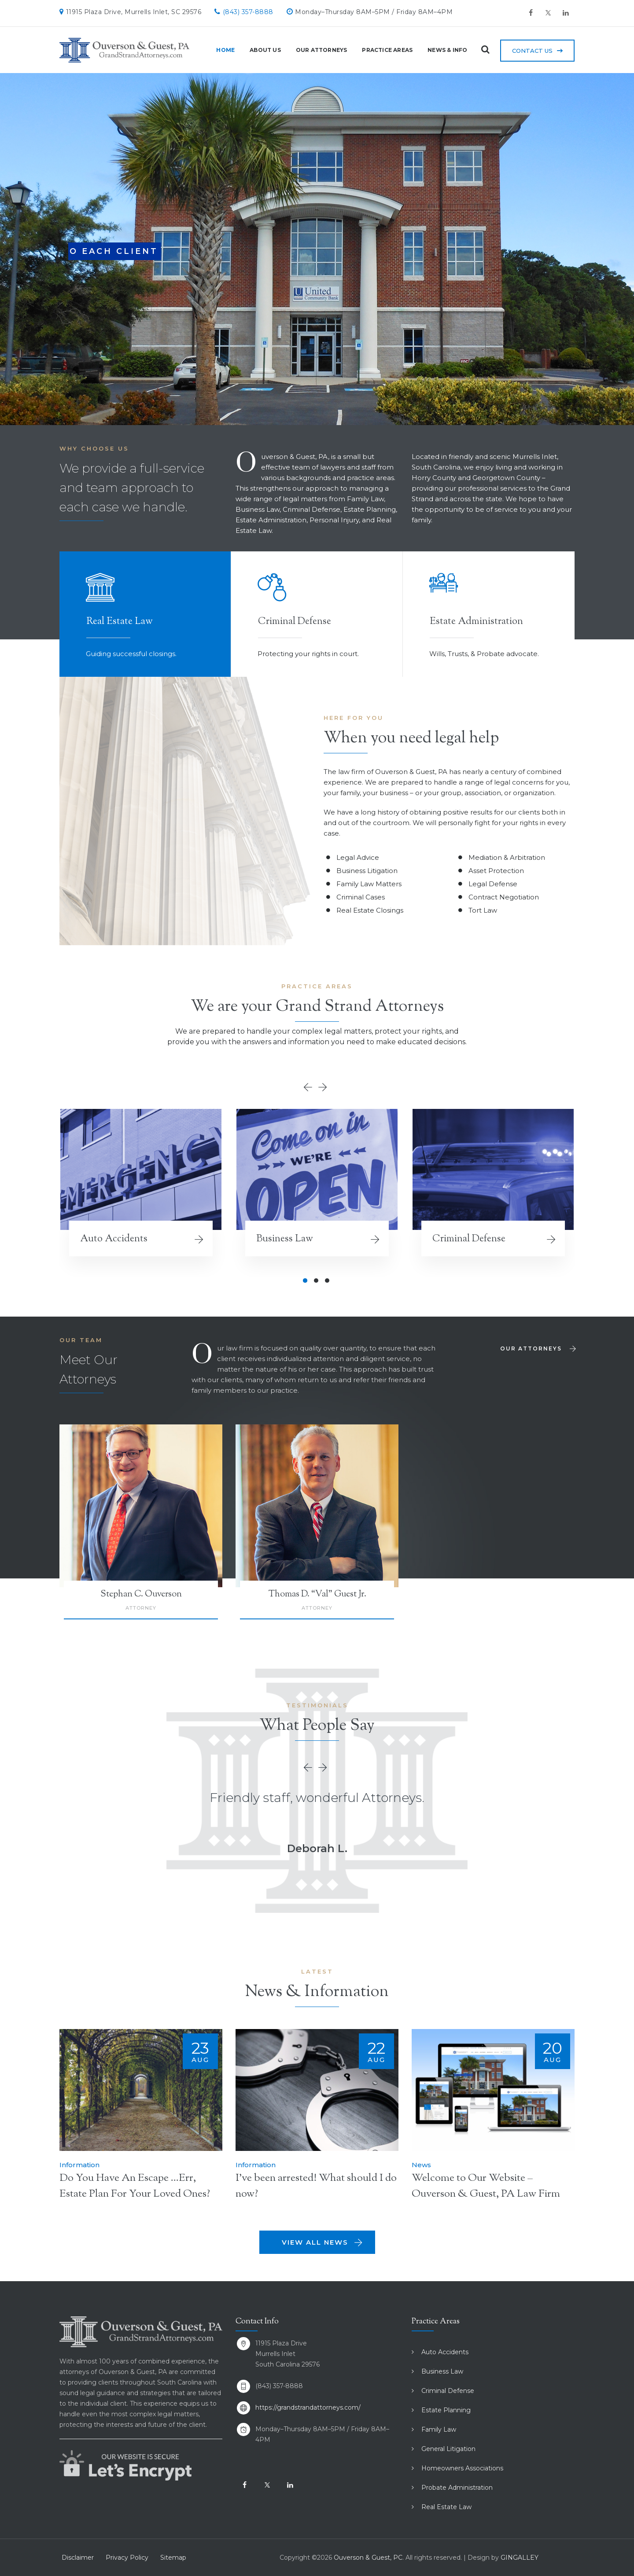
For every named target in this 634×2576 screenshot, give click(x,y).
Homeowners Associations (462, 2468)
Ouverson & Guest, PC (368, 2557)
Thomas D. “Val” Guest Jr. (317, 1594)
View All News (323, 2242)
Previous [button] (310, 1087)
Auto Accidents (113, 1239)
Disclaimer (78, 2557)
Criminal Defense (468, 1239)
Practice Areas (381, 50)
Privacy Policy (127, 2557)
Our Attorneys (315, 50)
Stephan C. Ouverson (141, 1594)
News (421, 2165)
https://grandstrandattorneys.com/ (308, 2407)
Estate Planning (446, 2410)
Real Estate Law (446, 2507)
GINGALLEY (519, 2557)
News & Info (441, 50)
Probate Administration (457, 2488)
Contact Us (532, 50)
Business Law (284, 1239)
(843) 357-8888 (248, 12)
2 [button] (316, 1280)
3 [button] (327, 1280)
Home (219, 50)
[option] (141, 1193)
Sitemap (173, 2557)
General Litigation (448, 2449)
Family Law (438, 2429)
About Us (259, 50)
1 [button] (305, 1280)
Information (79, 2165)
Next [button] (324, 1087)
